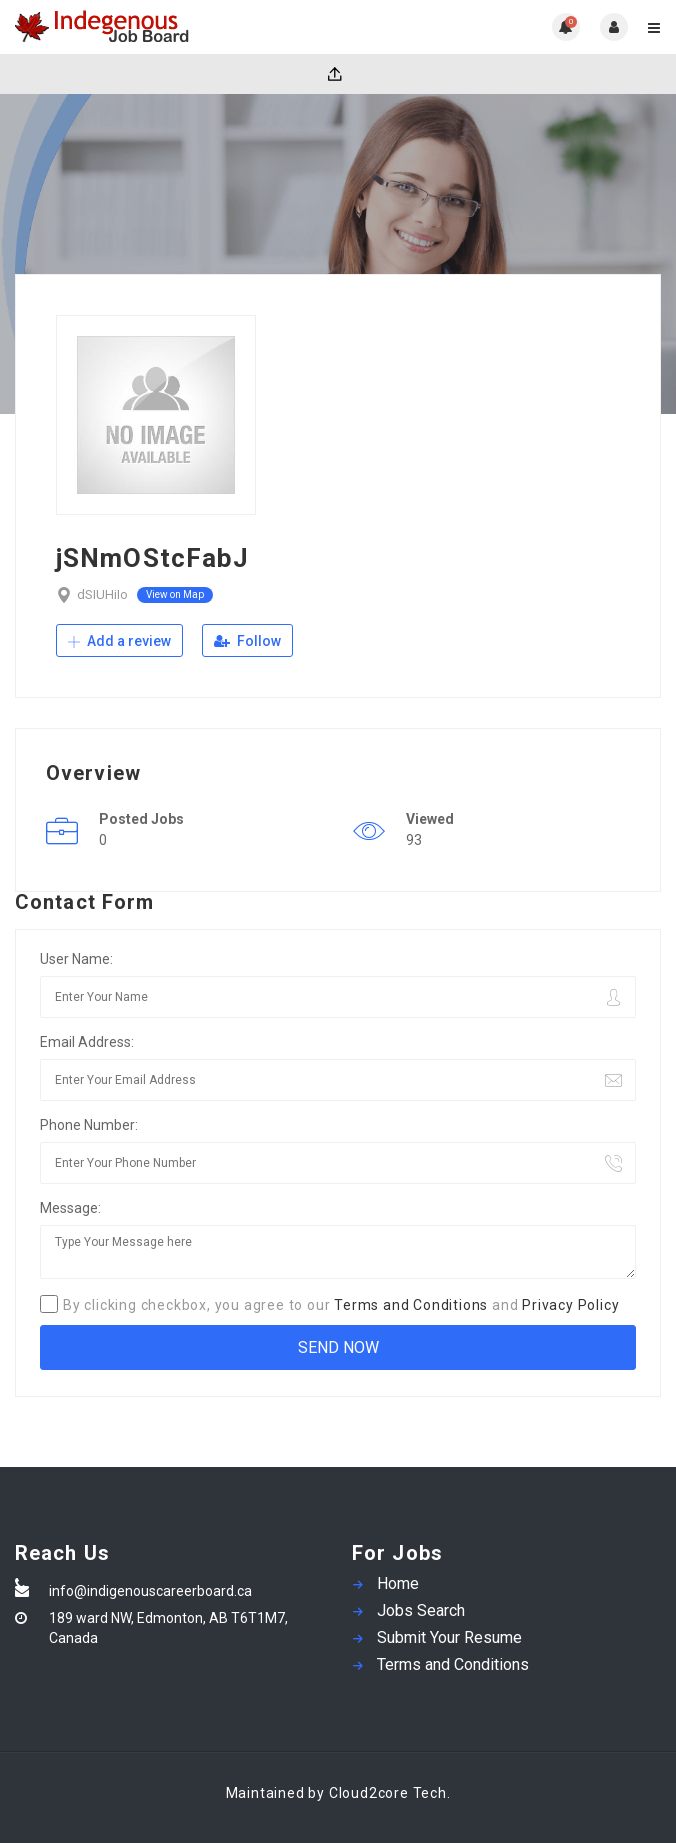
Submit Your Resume (449, 1637)
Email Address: (87, 1042)
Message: (70, 1208)
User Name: (76, 959)
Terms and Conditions (411, 1305)
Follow (247, 641)
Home (398, 1583)
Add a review (119, 641)
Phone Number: (89, 1125)
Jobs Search (421, 1610)
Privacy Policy (570, 1305)
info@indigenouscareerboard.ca (150, 1591)
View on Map (175, 594)
